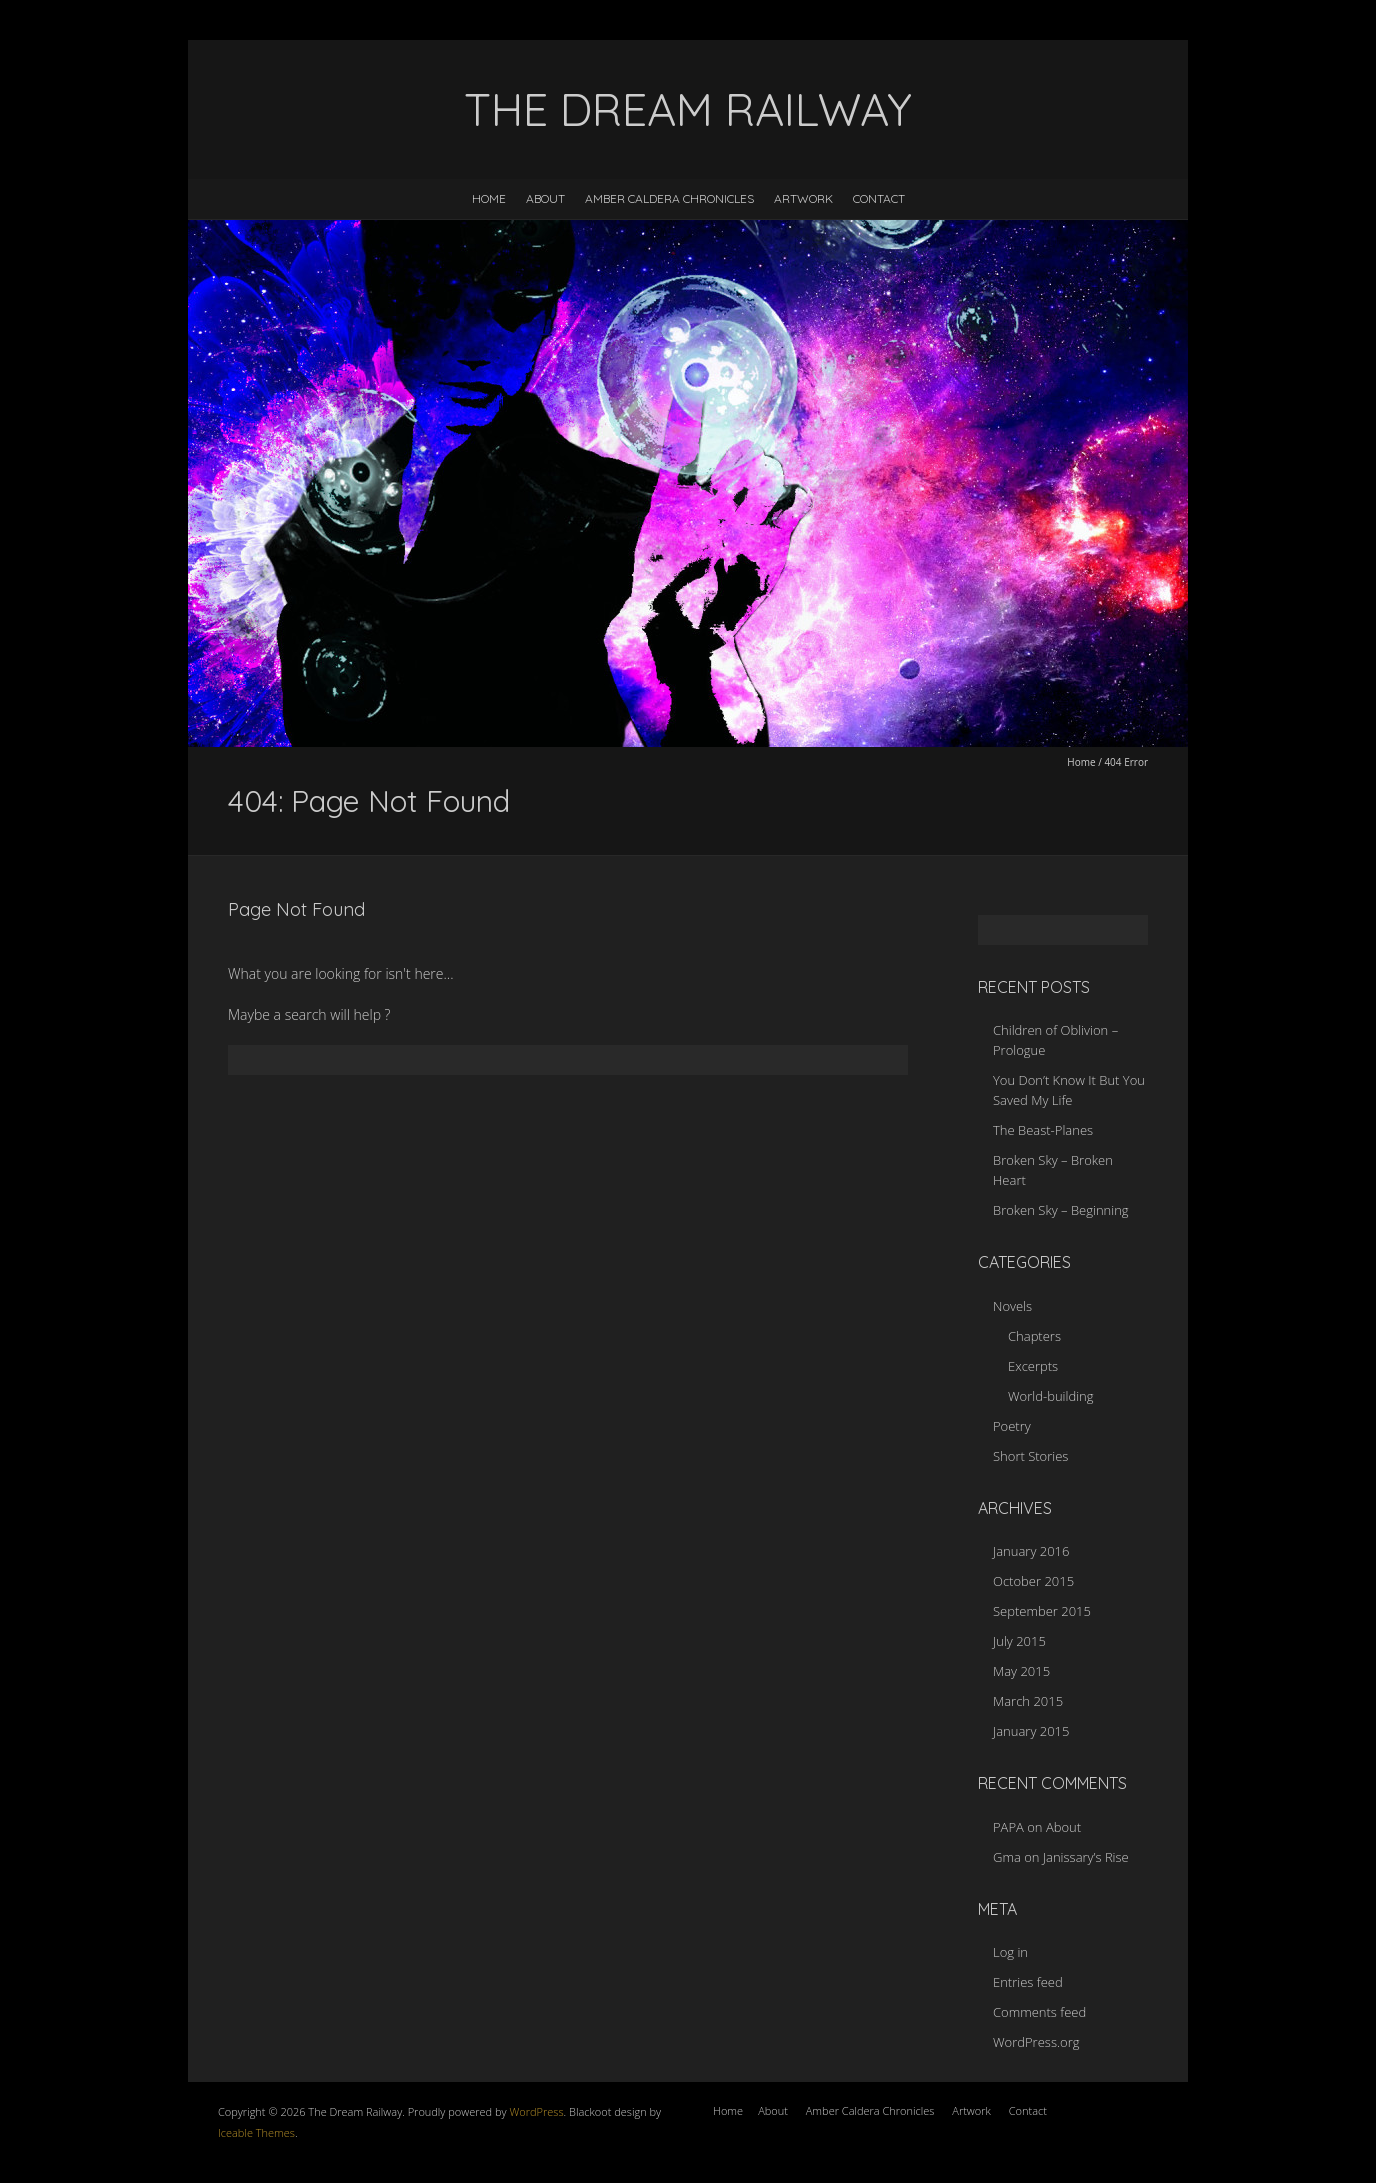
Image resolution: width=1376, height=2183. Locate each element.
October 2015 (1033, 1581)
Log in (1010, 1952)
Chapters (1034, 1336)
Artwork (803, 198)
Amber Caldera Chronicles (669, 198)
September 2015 (1042, 1611)
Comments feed (1039, 2012)
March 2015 (1028, 1701)
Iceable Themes (256, 2132)
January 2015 (1031, 1731)
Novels (1012, 1306)
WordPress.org (1036, 2042)
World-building (1051, 1396)
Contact (879, 198)
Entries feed (1028, 1982)
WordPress (535, 2111)
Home (489, 198)
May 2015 (1021, 1671)
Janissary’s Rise (1086, 1857)
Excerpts (1033, 1366)
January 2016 (1031, 1551)
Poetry (1012, 1426)
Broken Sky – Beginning (1061, 1210)
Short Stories (1030, 1456)
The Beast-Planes (1043, 1130)
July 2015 (1019, 1641)
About (545, 198)
